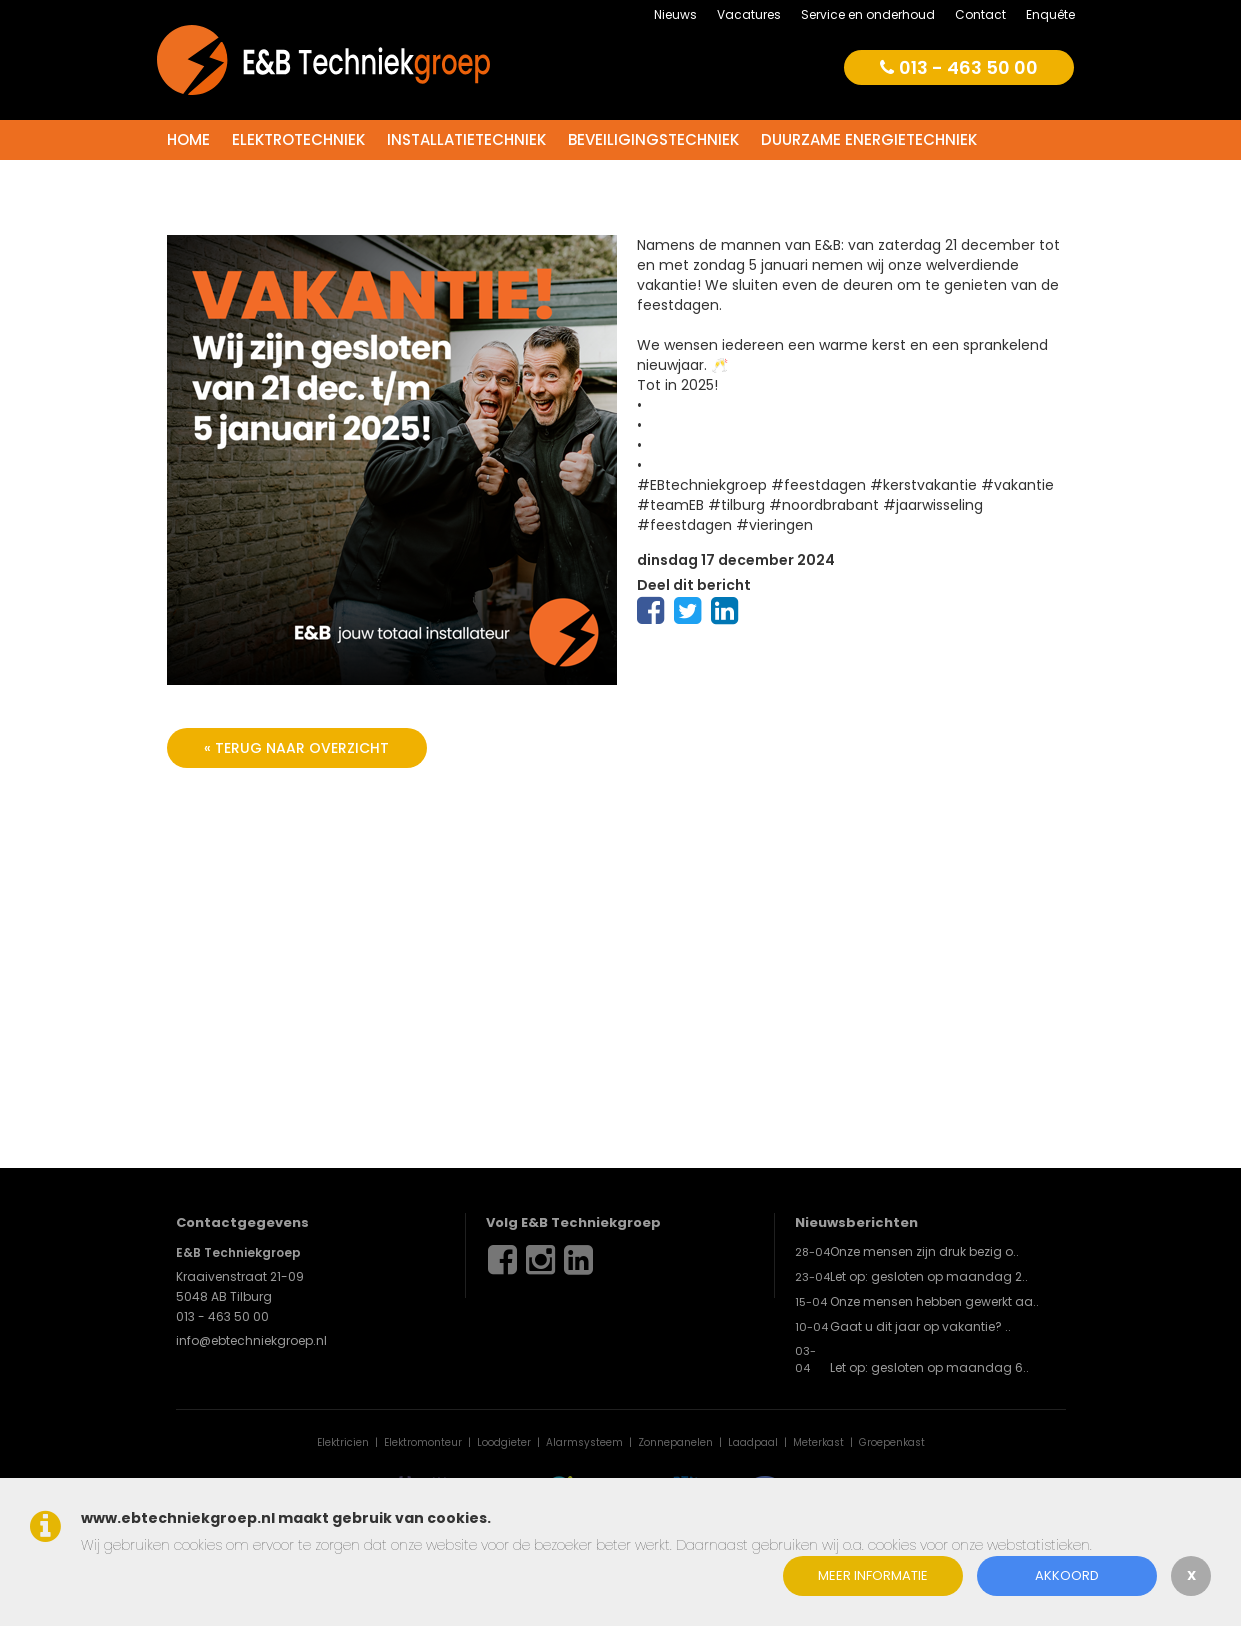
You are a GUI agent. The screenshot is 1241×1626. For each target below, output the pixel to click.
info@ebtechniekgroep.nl (251, 1340)
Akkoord (1067, 1575)
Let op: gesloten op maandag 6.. (929, 1367)
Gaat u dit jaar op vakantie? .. (920, 1326)
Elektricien (343, 1442)
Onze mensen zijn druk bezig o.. (924, 1251)
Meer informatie (873, 1575)
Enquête (1050, 14)
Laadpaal (753, 1442)
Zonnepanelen (675, 1442)
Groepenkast (892, 1442)
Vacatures (749, 14)
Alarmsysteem (584, 1442)
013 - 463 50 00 (959, 67)
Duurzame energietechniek (869, 139)
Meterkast (818, 1442)
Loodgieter (504, 1442)
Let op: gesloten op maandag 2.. (929, 1276)
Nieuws (675, 14)
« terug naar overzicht (296, 748)
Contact (980, 14)
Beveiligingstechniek (653, 139)
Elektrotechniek (298, 139)
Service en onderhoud (868, 14)
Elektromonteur (423, 1442)
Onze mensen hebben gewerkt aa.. (934, 1301)
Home (188, 139)
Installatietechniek (466, 139)
